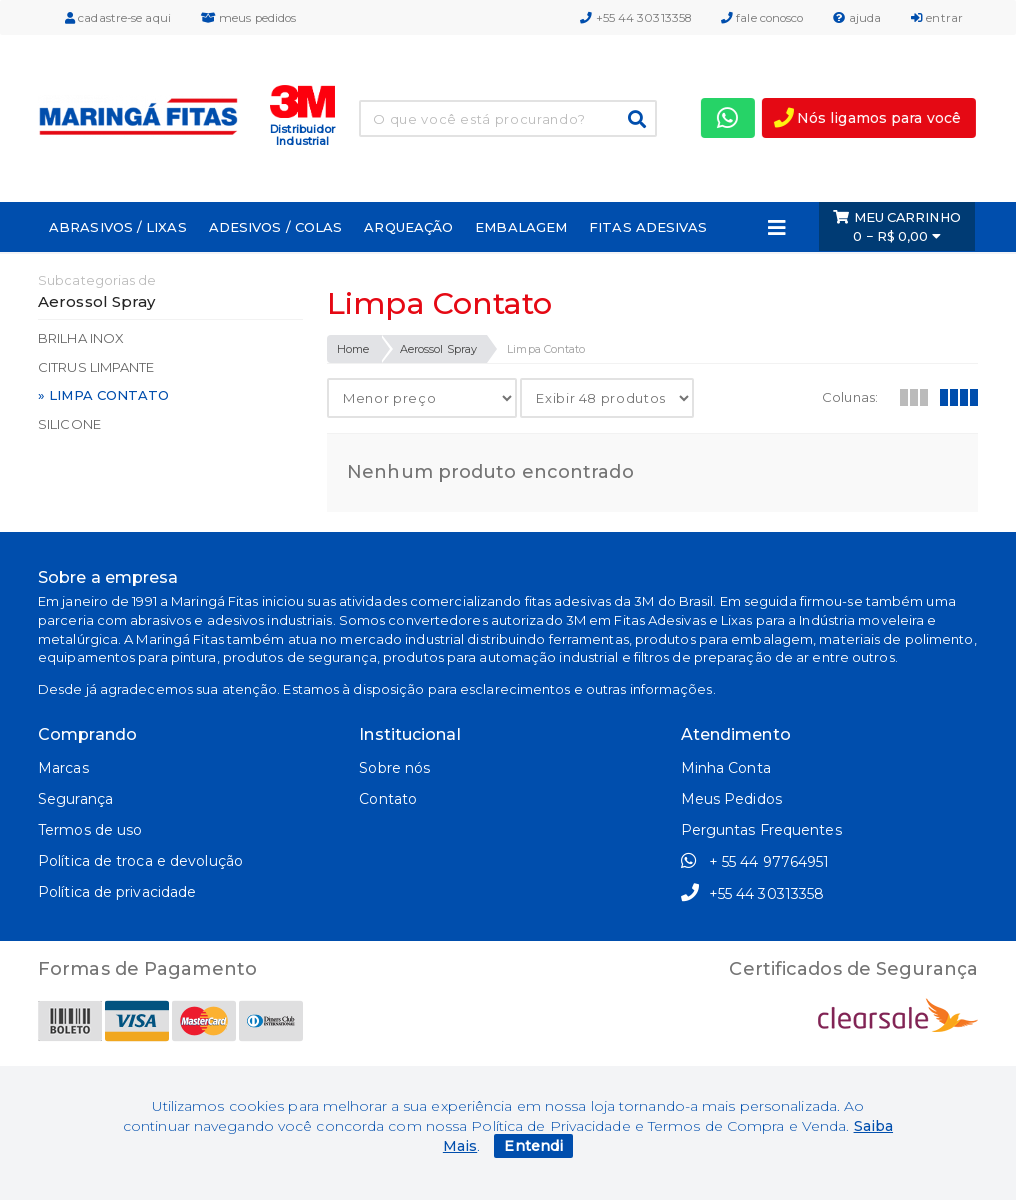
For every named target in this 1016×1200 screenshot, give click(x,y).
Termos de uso (90, 830)
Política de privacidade (117, 892)
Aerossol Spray (438, 349)
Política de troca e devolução (140, 861)
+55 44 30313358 (635, 18)
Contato (388, 799)
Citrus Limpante (96, 367)
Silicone (69, 424)
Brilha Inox (81, 338)
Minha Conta (726, 768)
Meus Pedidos (731, 799)
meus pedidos (248, 18)
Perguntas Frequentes (761, 830)
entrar (937, 18)
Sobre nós (394, 768)
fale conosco (762, 18)
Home (353, 349)
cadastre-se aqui (118, 18)
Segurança (75, 799)
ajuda (857, 18)
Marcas (63, 768)
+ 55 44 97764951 (755, 861)
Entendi (533, 1146)
